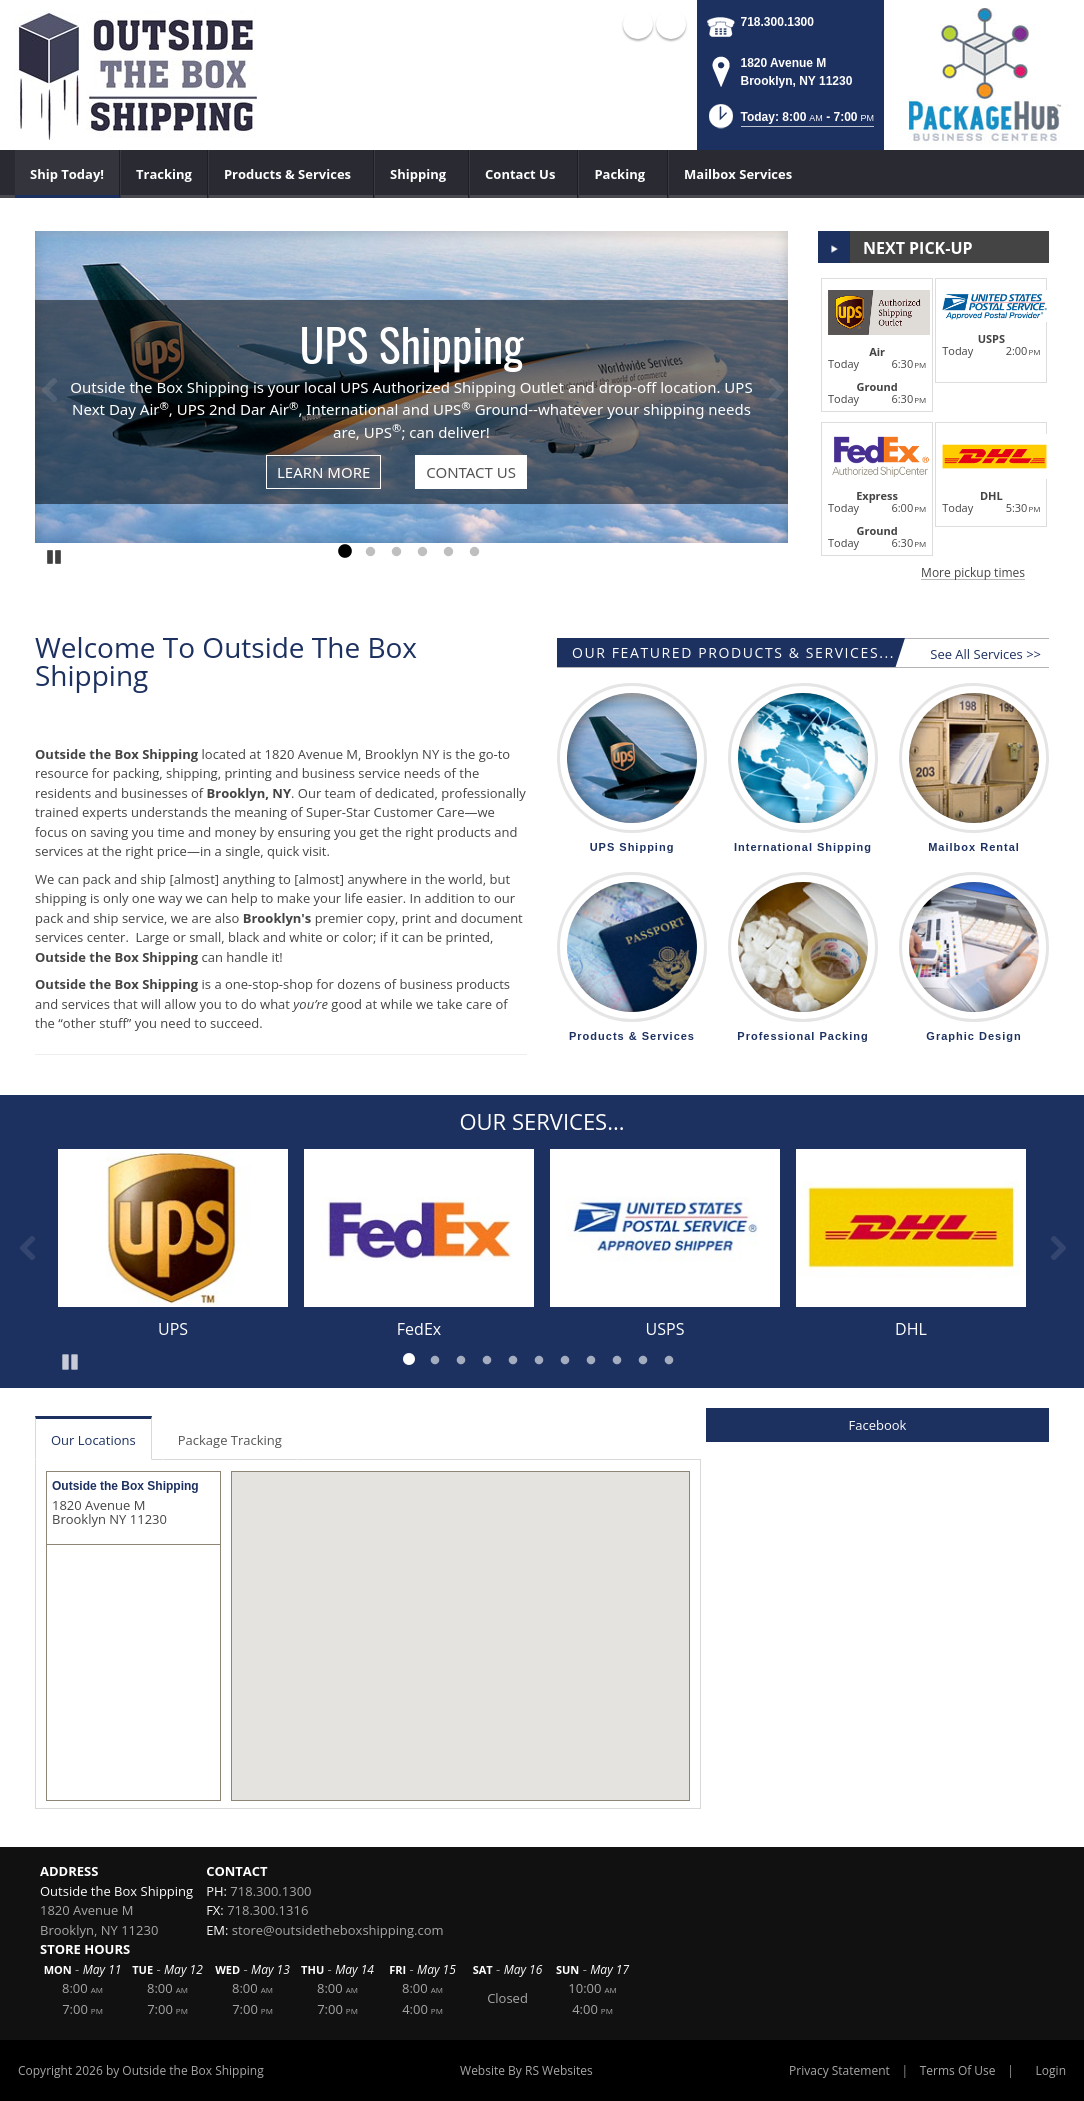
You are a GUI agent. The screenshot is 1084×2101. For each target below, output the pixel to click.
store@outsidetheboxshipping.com (338, 1930)
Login (1051, 2070)
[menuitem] (67, 174)
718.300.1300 (777, 22)
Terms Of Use (958, 2070)
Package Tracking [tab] (230, 1440)
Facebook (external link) (638, 24)
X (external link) (671, 24)
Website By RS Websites (526, 2070)
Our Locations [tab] (93, 1440)
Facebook (878, 1425)
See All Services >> (985, 654)
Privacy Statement (839, 2070)
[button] (789, 122)
